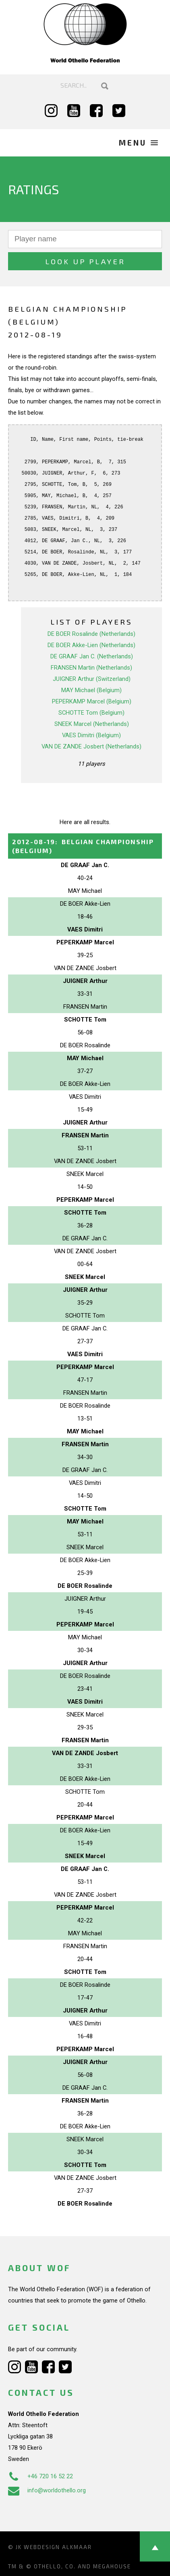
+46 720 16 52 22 (40, 2476)
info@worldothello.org (47, 2490)
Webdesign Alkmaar (58, 2547)
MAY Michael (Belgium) (91, 690)
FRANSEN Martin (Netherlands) (91, 667)
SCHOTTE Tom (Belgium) (91, 712)
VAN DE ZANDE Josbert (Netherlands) (91, 746)
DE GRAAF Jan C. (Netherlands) (91, 656)
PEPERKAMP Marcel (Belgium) (91, 701)
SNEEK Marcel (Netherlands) (91, 724)
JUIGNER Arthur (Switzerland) (92, 679)
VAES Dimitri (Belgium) (91, 735)
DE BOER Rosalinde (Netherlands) (91, 633)
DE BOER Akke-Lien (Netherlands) (91, 645)
